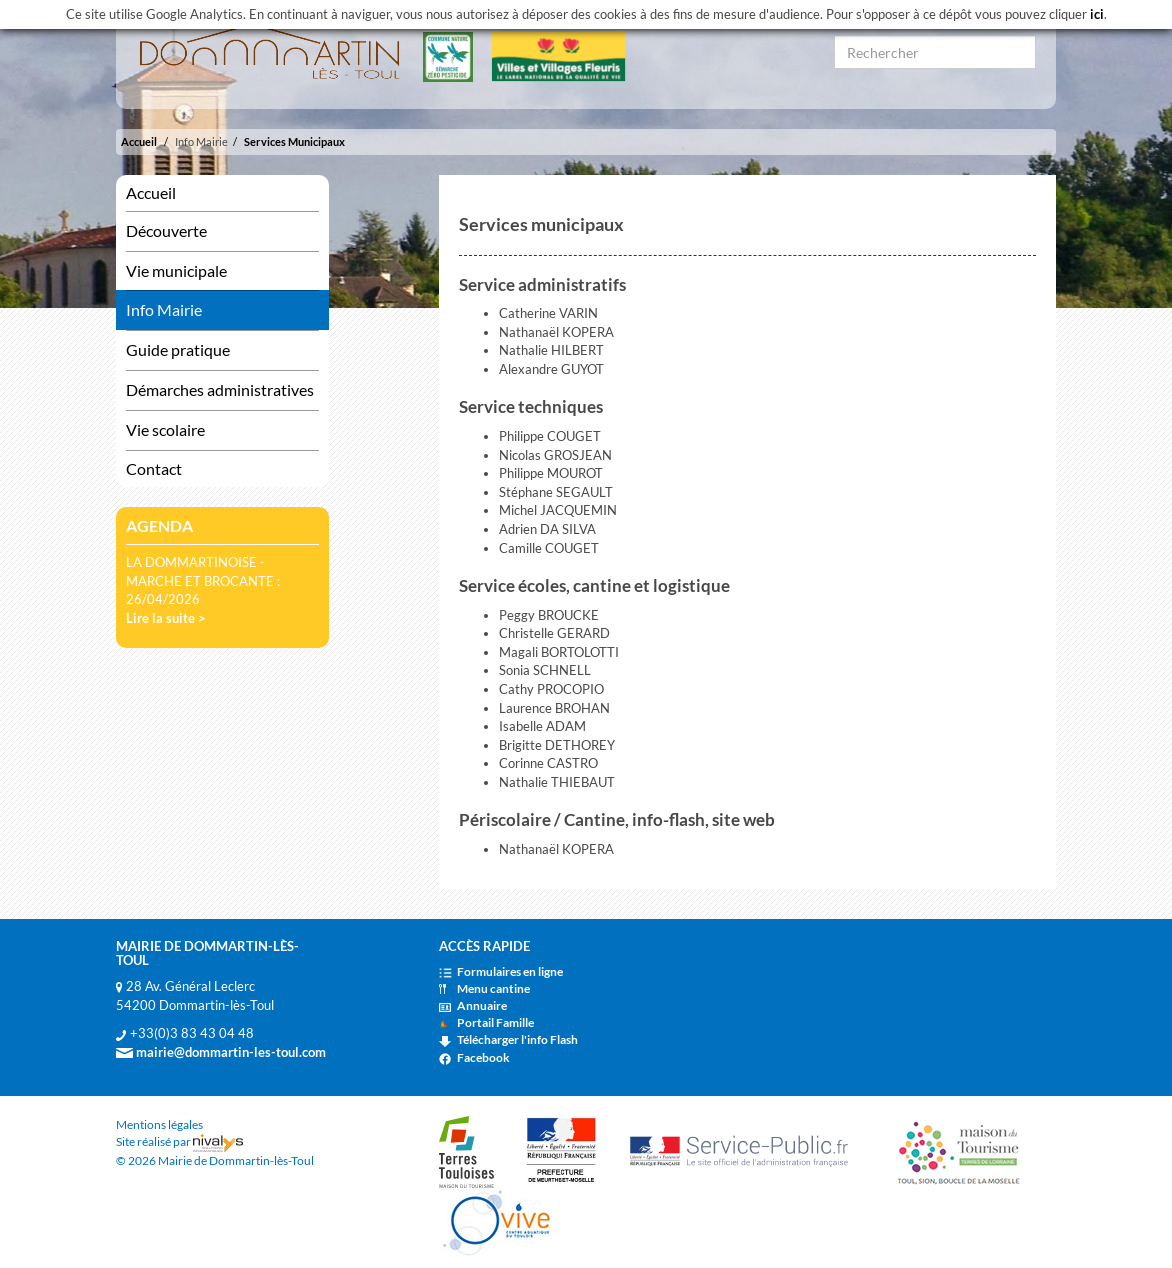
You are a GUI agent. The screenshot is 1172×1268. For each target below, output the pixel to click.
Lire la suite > (166, 618)
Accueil (139, 141)
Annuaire (473, 1005)
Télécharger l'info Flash (508, 1039)
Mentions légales (159, 1124)
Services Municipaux (294, 141)
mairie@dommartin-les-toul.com (221, 1052)
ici (1097, 14)
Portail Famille (486, 1022)
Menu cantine (484, 988)
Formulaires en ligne (501, 971)
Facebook (474, 1057)
